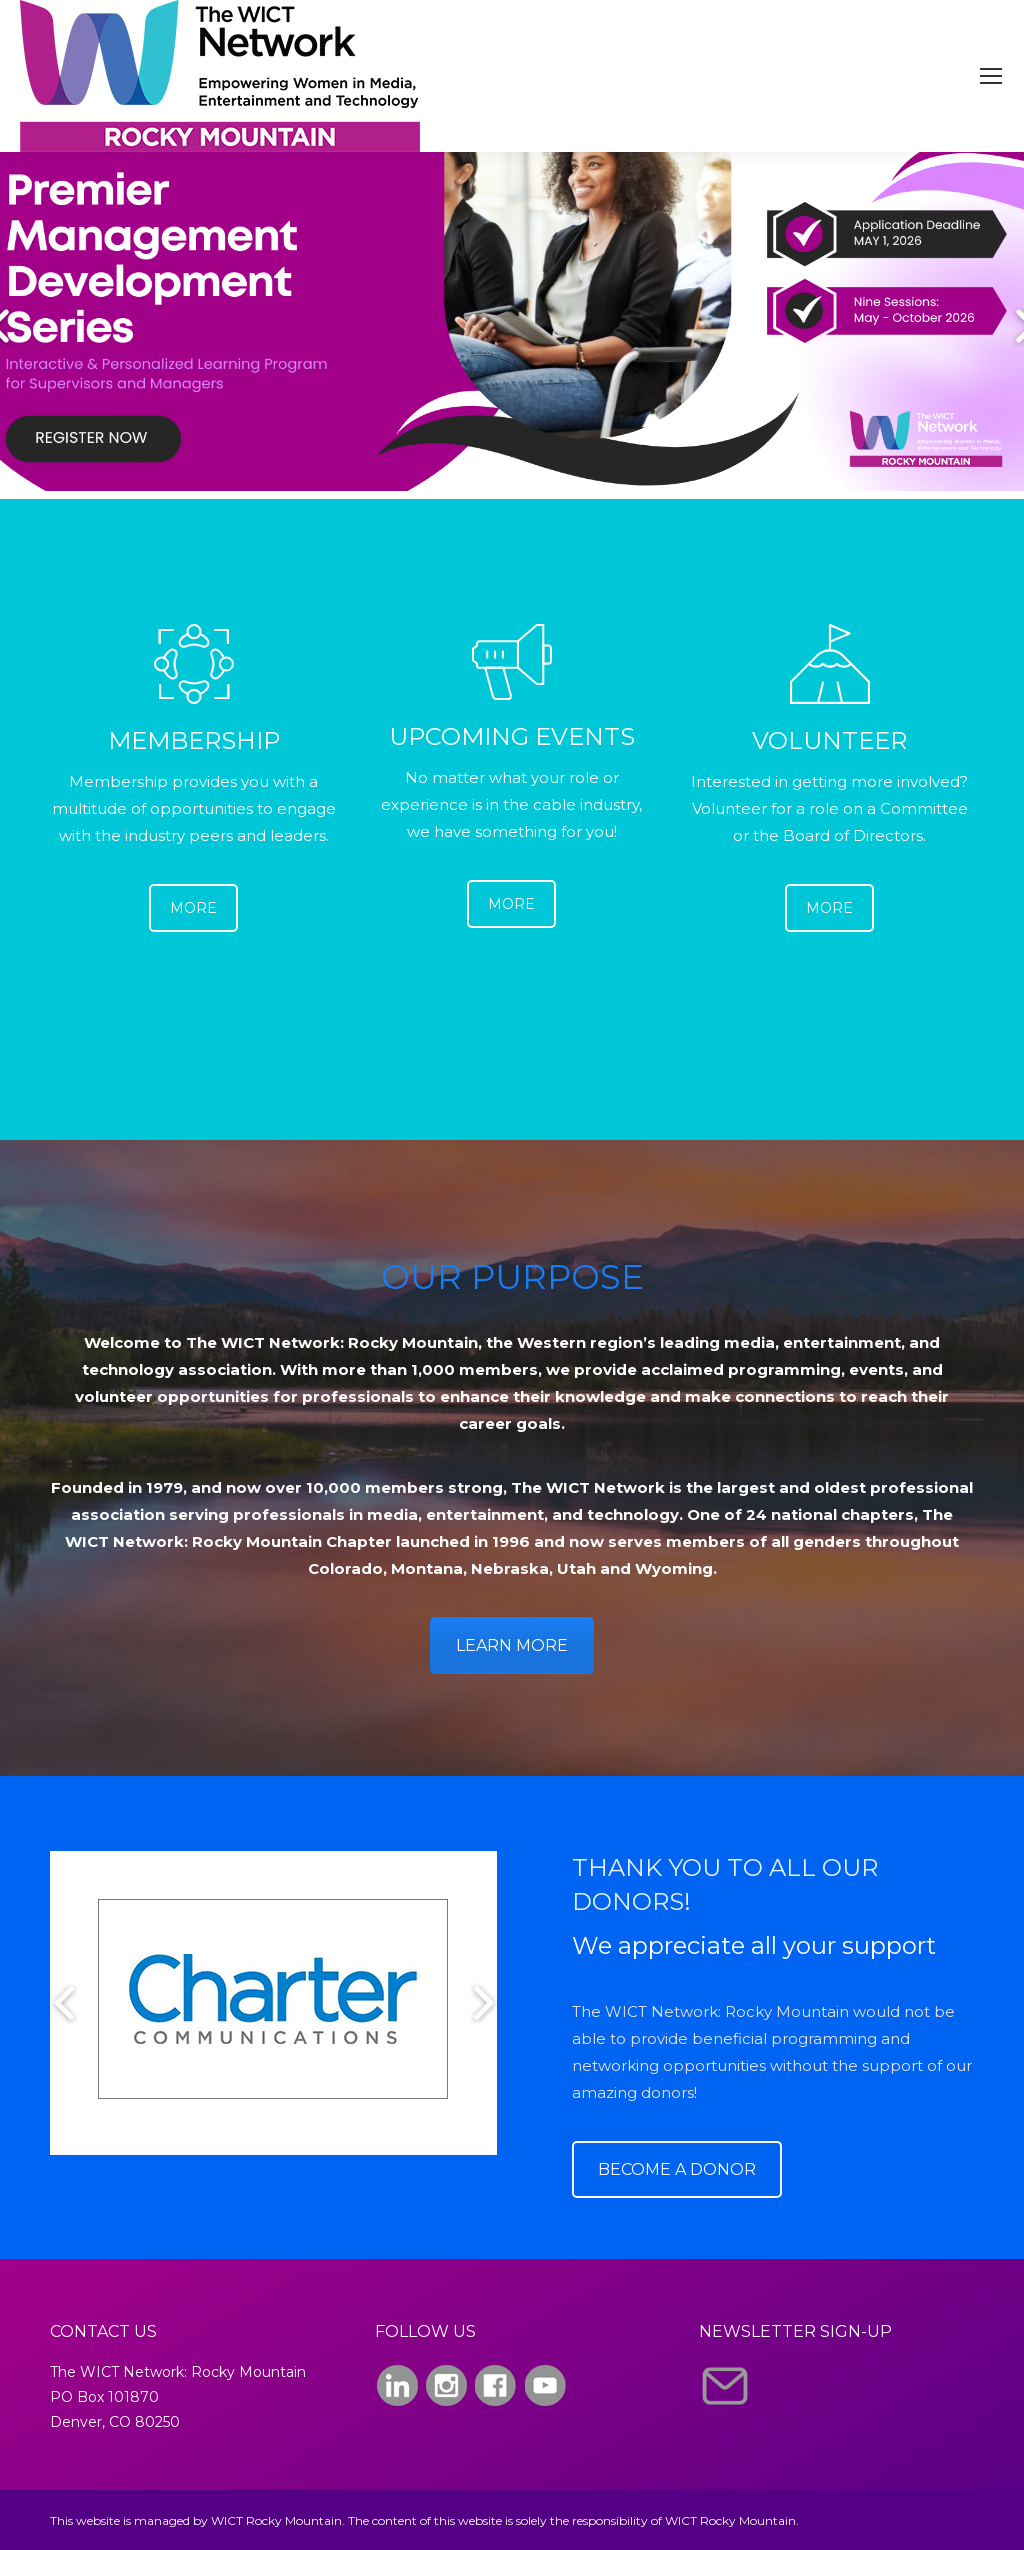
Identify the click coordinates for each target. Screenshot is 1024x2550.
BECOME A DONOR (677, 2169)
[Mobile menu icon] (991, 76)
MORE (193, 908)
